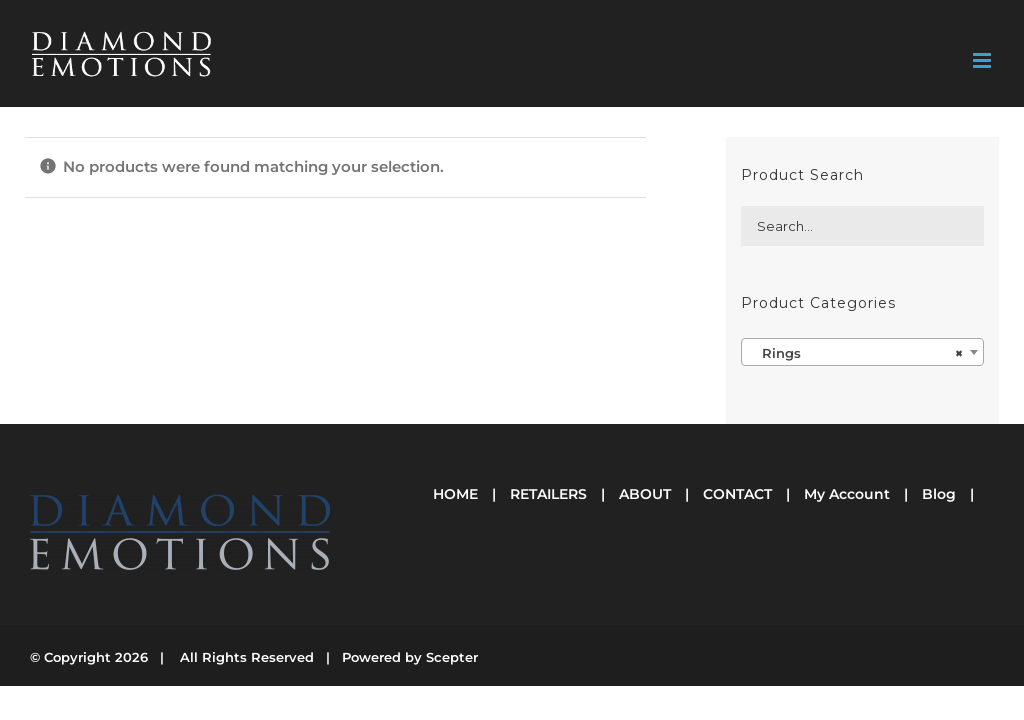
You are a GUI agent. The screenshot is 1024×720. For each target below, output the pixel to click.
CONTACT (737, 494)
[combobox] (862, 352)
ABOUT (645, 494)
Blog (939, 494)
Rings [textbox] (856, 353)
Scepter (452, 657)
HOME (455, 494)
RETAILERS (548, 494)
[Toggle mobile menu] (983, 60)
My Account (847, 494)
